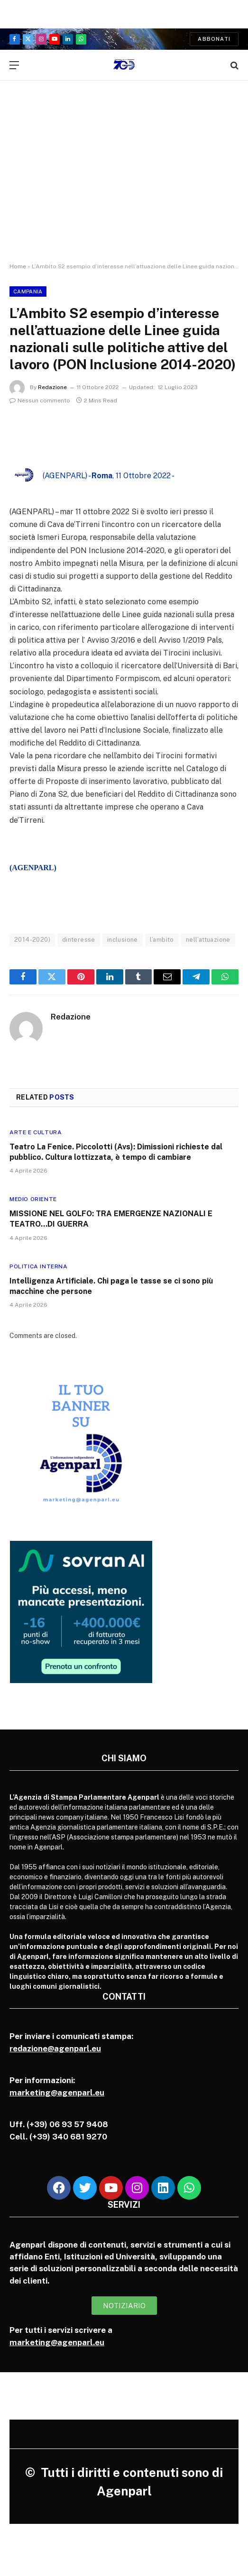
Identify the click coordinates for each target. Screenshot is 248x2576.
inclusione (122, 939)
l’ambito (162, 939)
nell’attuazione (208, 939)
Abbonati (214, 39)
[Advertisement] (124, 180)
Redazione (52, 387)
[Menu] (14, 65)
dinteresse (78, 939)
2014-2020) (32, 939)
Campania (28, 291)
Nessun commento (39, 400)
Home (17, 266)
